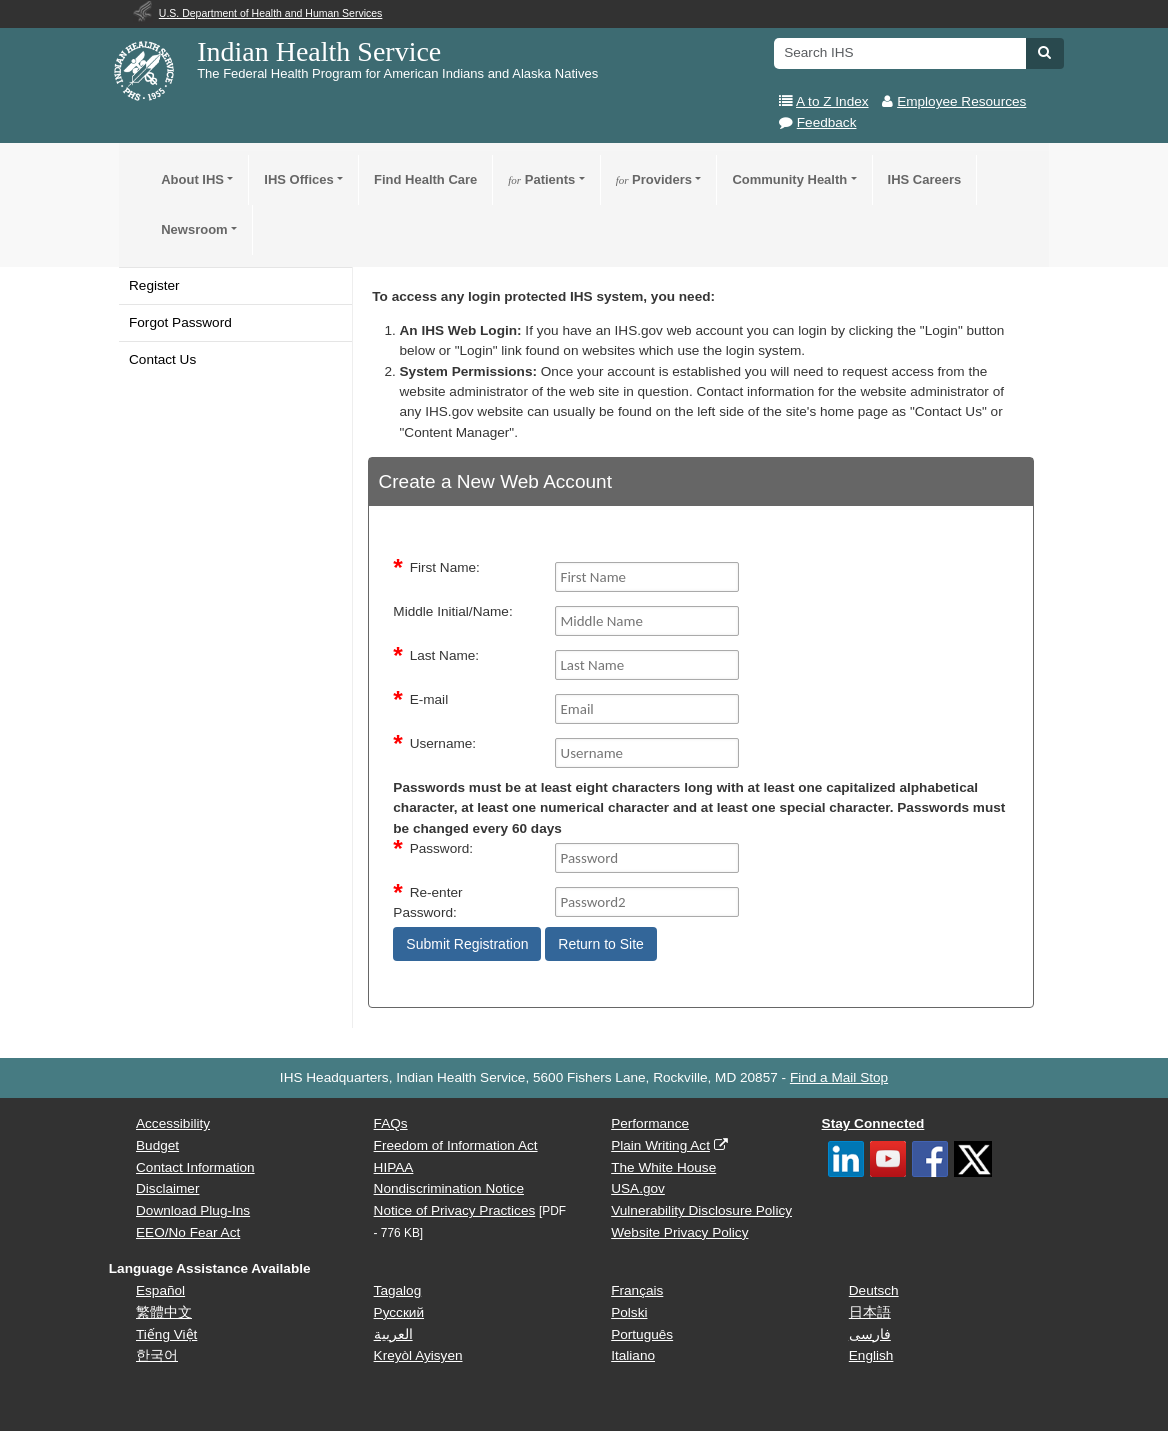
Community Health (789, 179)
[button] (1044, 52)
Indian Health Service (319, 51)
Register (154, 285)
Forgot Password (180, 322)
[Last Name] (647, 665)
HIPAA (394, 1167)
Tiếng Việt (166, 1334)
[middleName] (647, 621)
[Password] (647, 858)
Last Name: (445, 655)
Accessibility (173, 1123)
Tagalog (398, 1290)
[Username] (647, 753)
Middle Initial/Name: (452, 611)
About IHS (192, 179)
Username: (443, 743)
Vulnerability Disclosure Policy (701, 1210)
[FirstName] (647, 577)
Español (160, 1290)
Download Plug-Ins (193, 1210)
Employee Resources (961, 101)
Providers (654, 179)
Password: (441, 848)
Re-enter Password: (427, 902)
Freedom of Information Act (456, 1145)
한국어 (157, 1355)
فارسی (870, 1334)
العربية (393, 1334)
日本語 (870, 1312)
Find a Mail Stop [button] (839, 1077)
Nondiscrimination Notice (449, 1188)
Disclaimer (167, 1188)
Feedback (827, 122)
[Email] (647, 709)
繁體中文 (164, 1312)
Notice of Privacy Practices (455, 1210)
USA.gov (638, 1188)
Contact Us (162, 359)
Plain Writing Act (660, 1145)
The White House (663, 1167)
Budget (157, 1145)
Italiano (633, 1355)
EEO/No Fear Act (188, 1232)
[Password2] (647, 902)
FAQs (391, 1123)
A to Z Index (832, 101)
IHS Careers (925, 179)
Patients (541, 179)
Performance (650, 1123)
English (871, 1355)
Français (637, 1290)
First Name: (445, 567)
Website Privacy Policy (679, 1232)
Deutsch (874, 1290)
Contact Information (195, 1167)
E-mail (429, 699)
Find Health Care (425, 179)
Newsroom (194, 229)
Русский (399, 1312)
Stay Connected (873, 1123)
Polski (629, 1312)
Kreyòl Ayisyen (418, 1355)
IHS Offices (298, 179)
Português (642, 1334)
